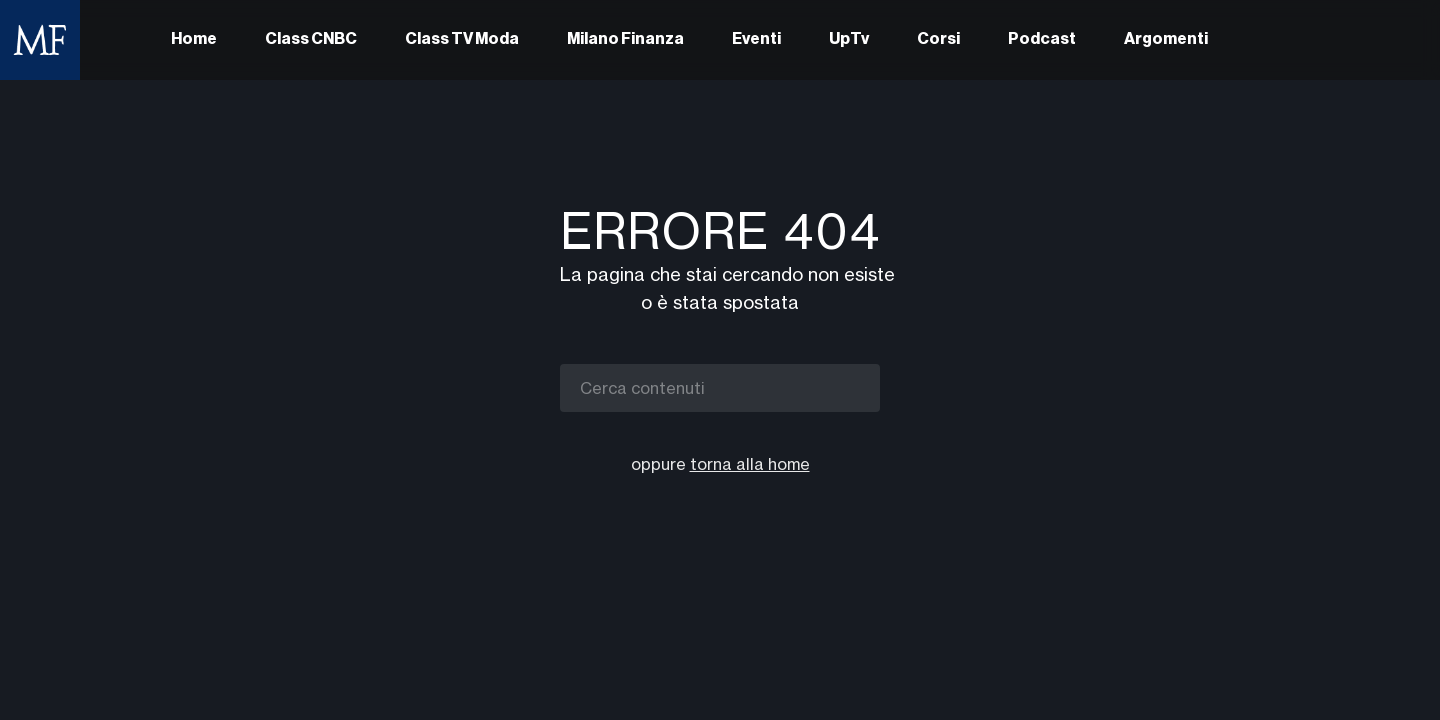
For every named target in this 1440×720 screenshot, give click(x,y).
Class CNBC (311, 40)
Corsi (938, 40)
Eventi (756, 40)
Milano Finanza (625, 40)
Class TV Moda (462, 40)
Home (194, 40)
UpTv (849, 40)
